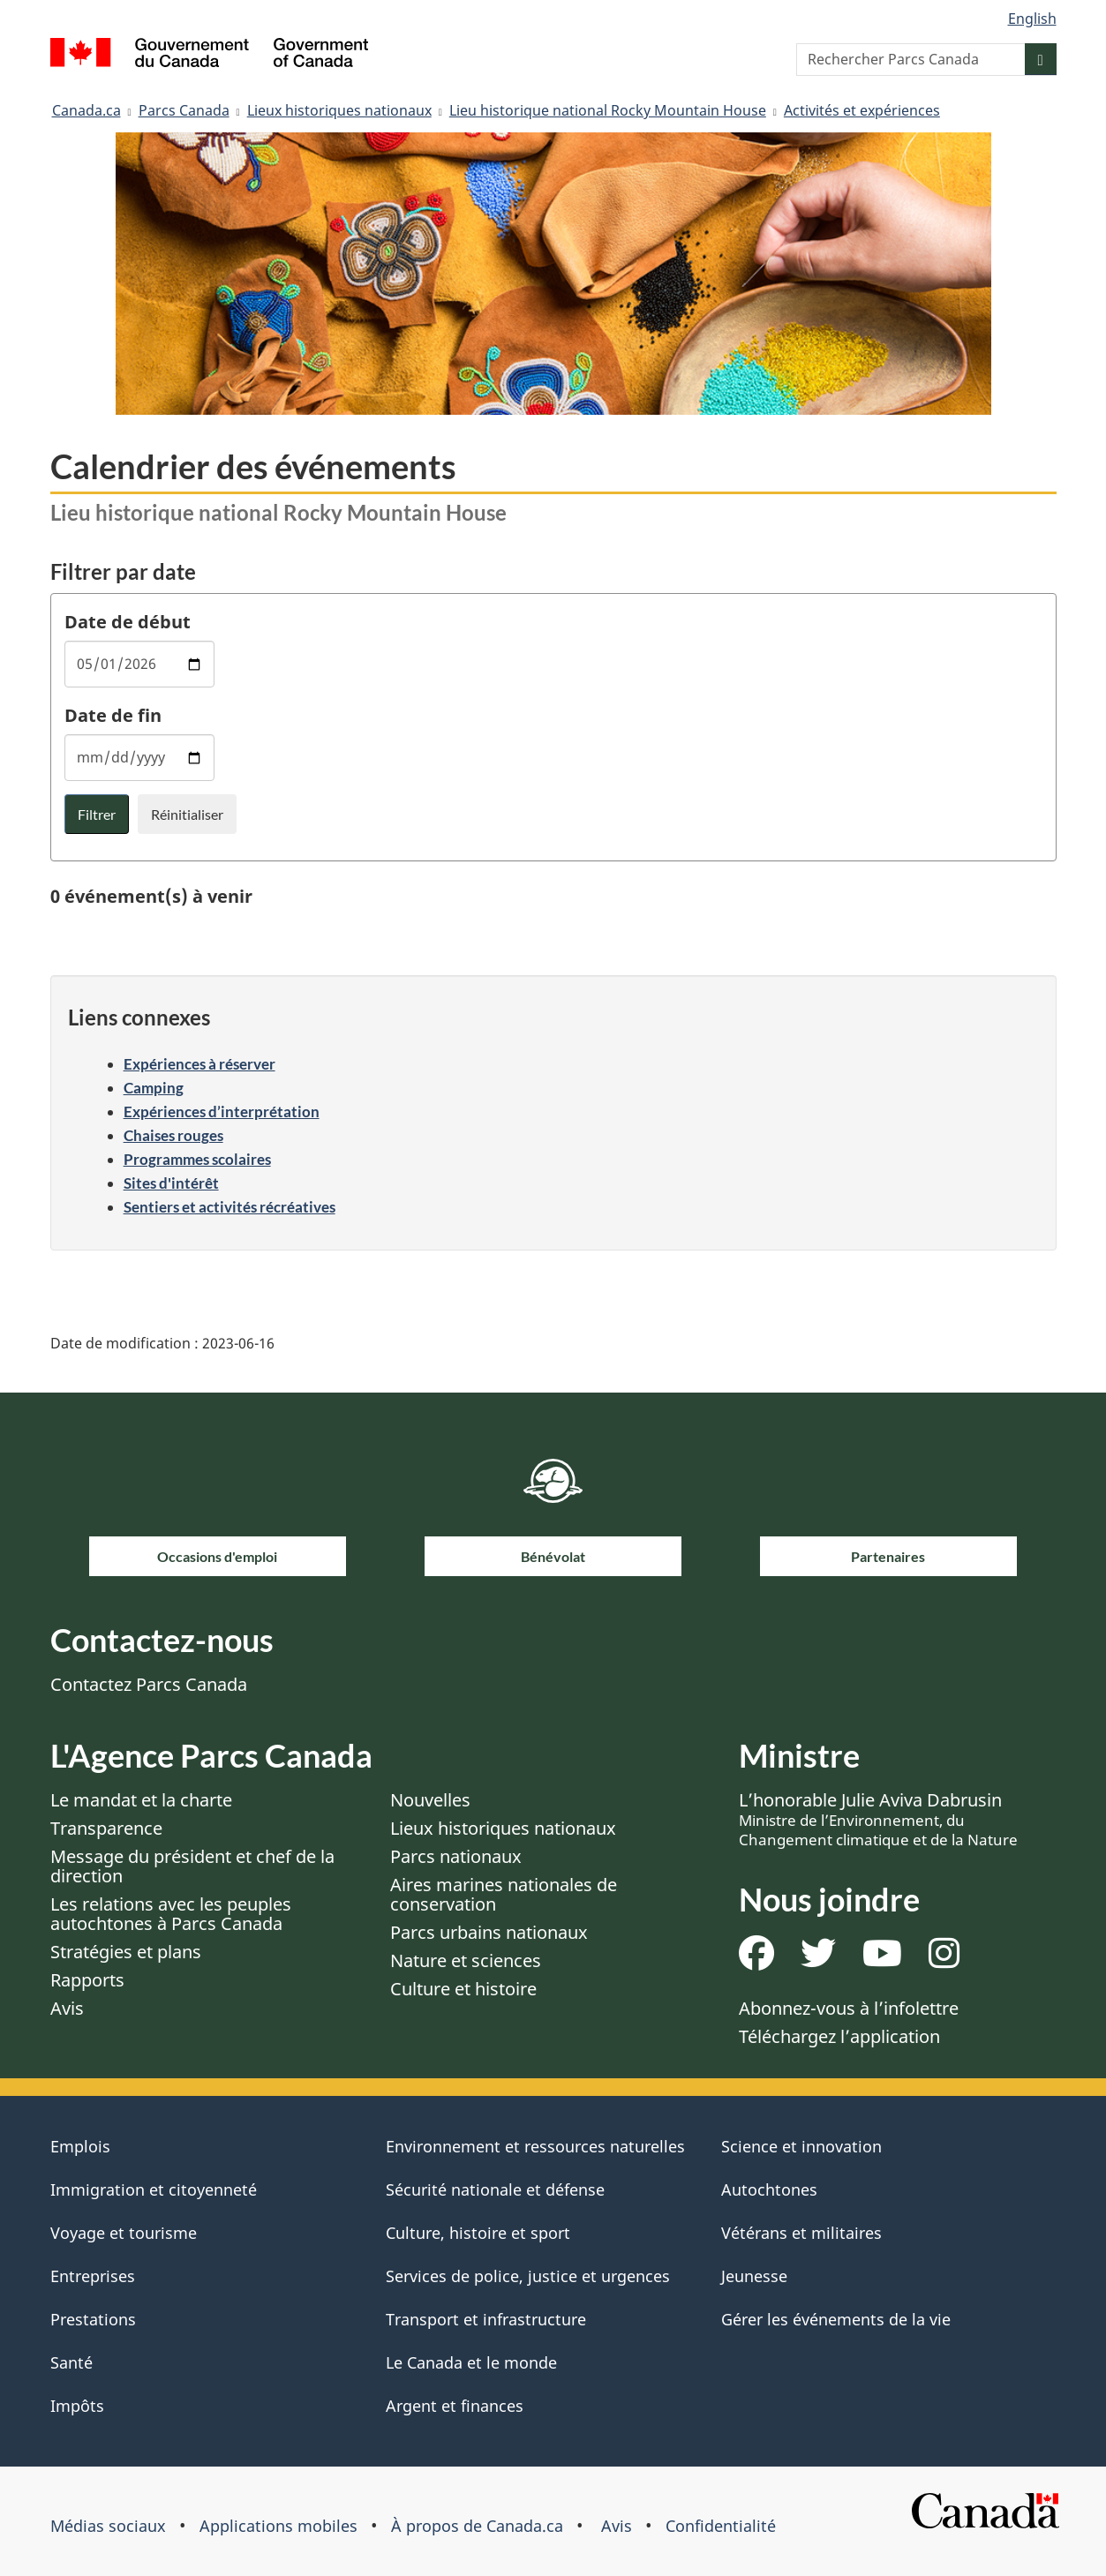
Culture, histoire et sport (478, 2232)
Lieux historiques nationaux (339, 110)
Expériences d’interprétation (222, 1111)
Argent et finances (454, 2405)
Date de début (127, 622)
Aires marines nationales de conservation (503, 1894)
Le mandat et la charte (141, 1800)
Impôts (77, 2405)
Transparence (106, 1828)
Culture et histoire (463, 1989)
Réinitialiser (187, 814)
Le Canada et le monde (471, 2362)
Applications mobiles (278, 2525)
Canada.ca (86, 110)
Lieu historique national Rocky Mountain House (607, 110)
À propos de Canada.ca (477, 2525)
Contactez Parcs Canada (148, 1684)
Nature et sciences (465, 1960)
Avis (67, 2008)
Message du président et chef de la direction (192, 1866)
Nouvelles (430, 1800)
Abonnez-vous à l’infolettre (849, 2008)
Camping (154, 1087)
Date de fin (113, 715)
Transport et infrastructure (486, 2319)
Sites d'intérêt (171, 1183)
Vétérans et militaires (801, 2232)
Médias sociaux (108, 2525)
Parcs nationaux (456, 1856)
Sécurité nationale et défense (495, 2189)
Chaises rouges (173, 1135)
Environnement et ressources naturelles (535, 2146)
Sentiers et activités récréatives (229, 1207)
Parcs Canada (184, 110)
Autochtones (769, 2189)
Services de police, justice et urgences (528, 2276)
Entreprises (92, 2276)
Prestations (93, 2319)
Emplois (80, 2146)
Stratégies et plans (125, 1952)
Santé (71, 2362)
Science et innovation (801, 2146)
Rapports (87, 1980)
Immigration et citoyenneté (153, 2189)
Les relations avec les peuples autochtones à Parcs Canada (170, 1913)
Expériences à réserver (199, 1064)
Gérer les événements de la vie (836, 2319)
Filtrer (97, 814)
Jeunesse (754, 2276)
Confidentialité (721, 2525)
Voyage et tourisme (123, 2232)
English (1032, 18)
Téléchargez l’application (839, 2036)
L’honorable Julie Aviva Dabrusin (878, 1819)
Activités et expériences (862, 110)
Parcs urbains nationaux (489, 1932)
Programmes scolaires (197, 1159)
